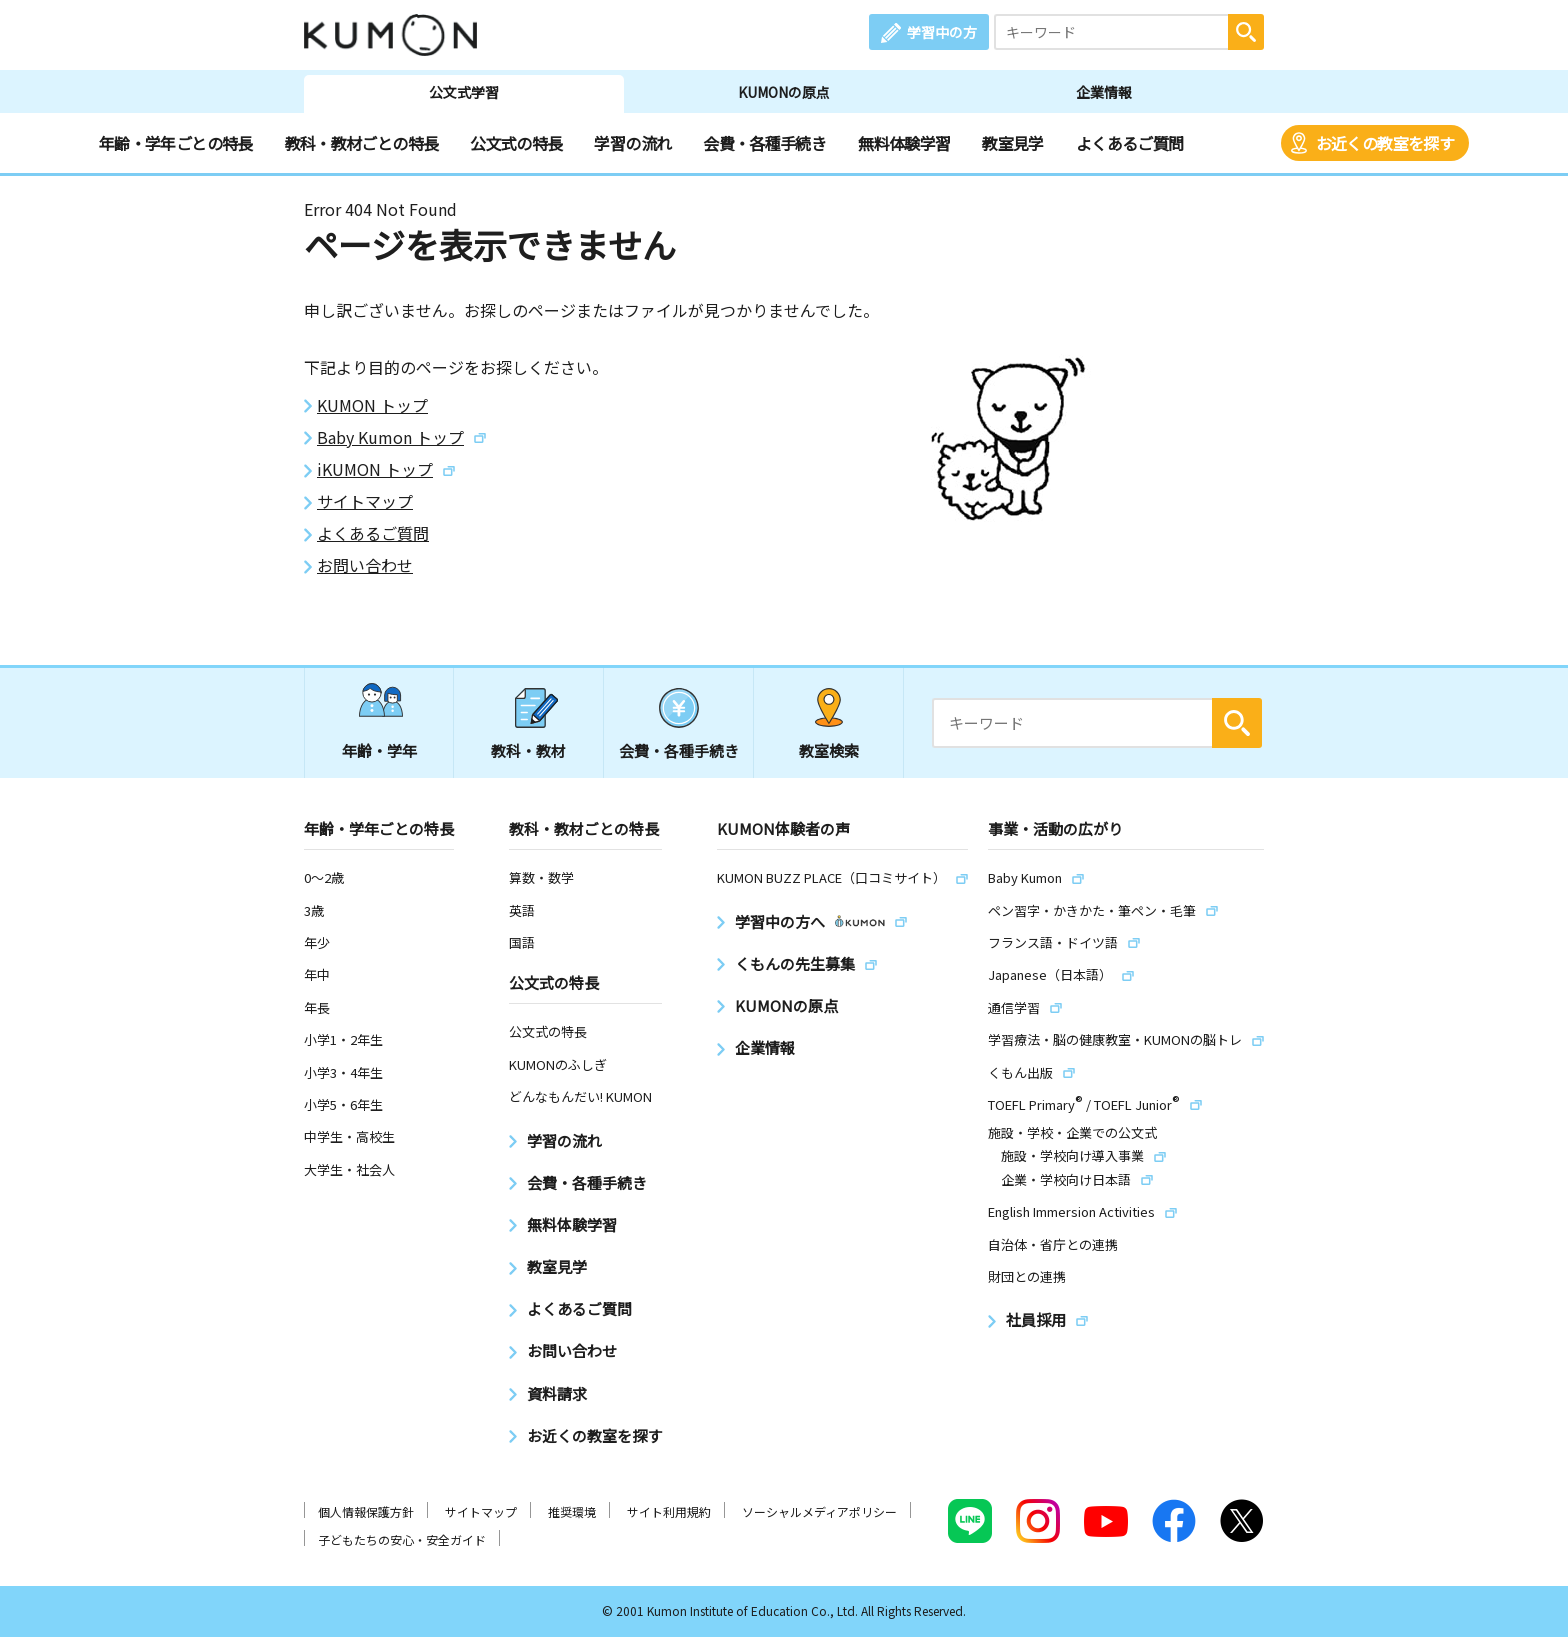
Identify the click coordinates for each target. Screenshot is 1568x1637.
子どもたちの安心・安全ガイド (402, 1539)
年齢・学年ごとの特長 (176, 143)
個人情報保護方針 (366, 1511)
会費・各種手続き (764, 143)
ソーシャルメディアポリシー (819, 1511)
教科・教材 (528, 750)
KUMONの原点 (784, 92)
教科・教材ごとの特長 (362, 143)
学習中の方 (942, 32)
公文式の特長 (516, 143)
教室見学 (1012, 143)
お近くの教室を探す (1385, 143)
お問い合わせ (365, 565)
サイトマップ (365, 501)
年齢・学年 (379, 750)
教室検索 (829, 750)
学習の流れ (632, 143)
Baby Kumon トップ (390, 437)
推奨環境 (572, 1511)
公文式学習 (464, 92)
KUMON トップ (372, 405)
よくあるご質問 (1130, 143)
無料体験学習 (904, 143)
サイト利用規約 (669, 1511)
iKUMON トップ (375, 469)
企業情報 (1104, 92)
